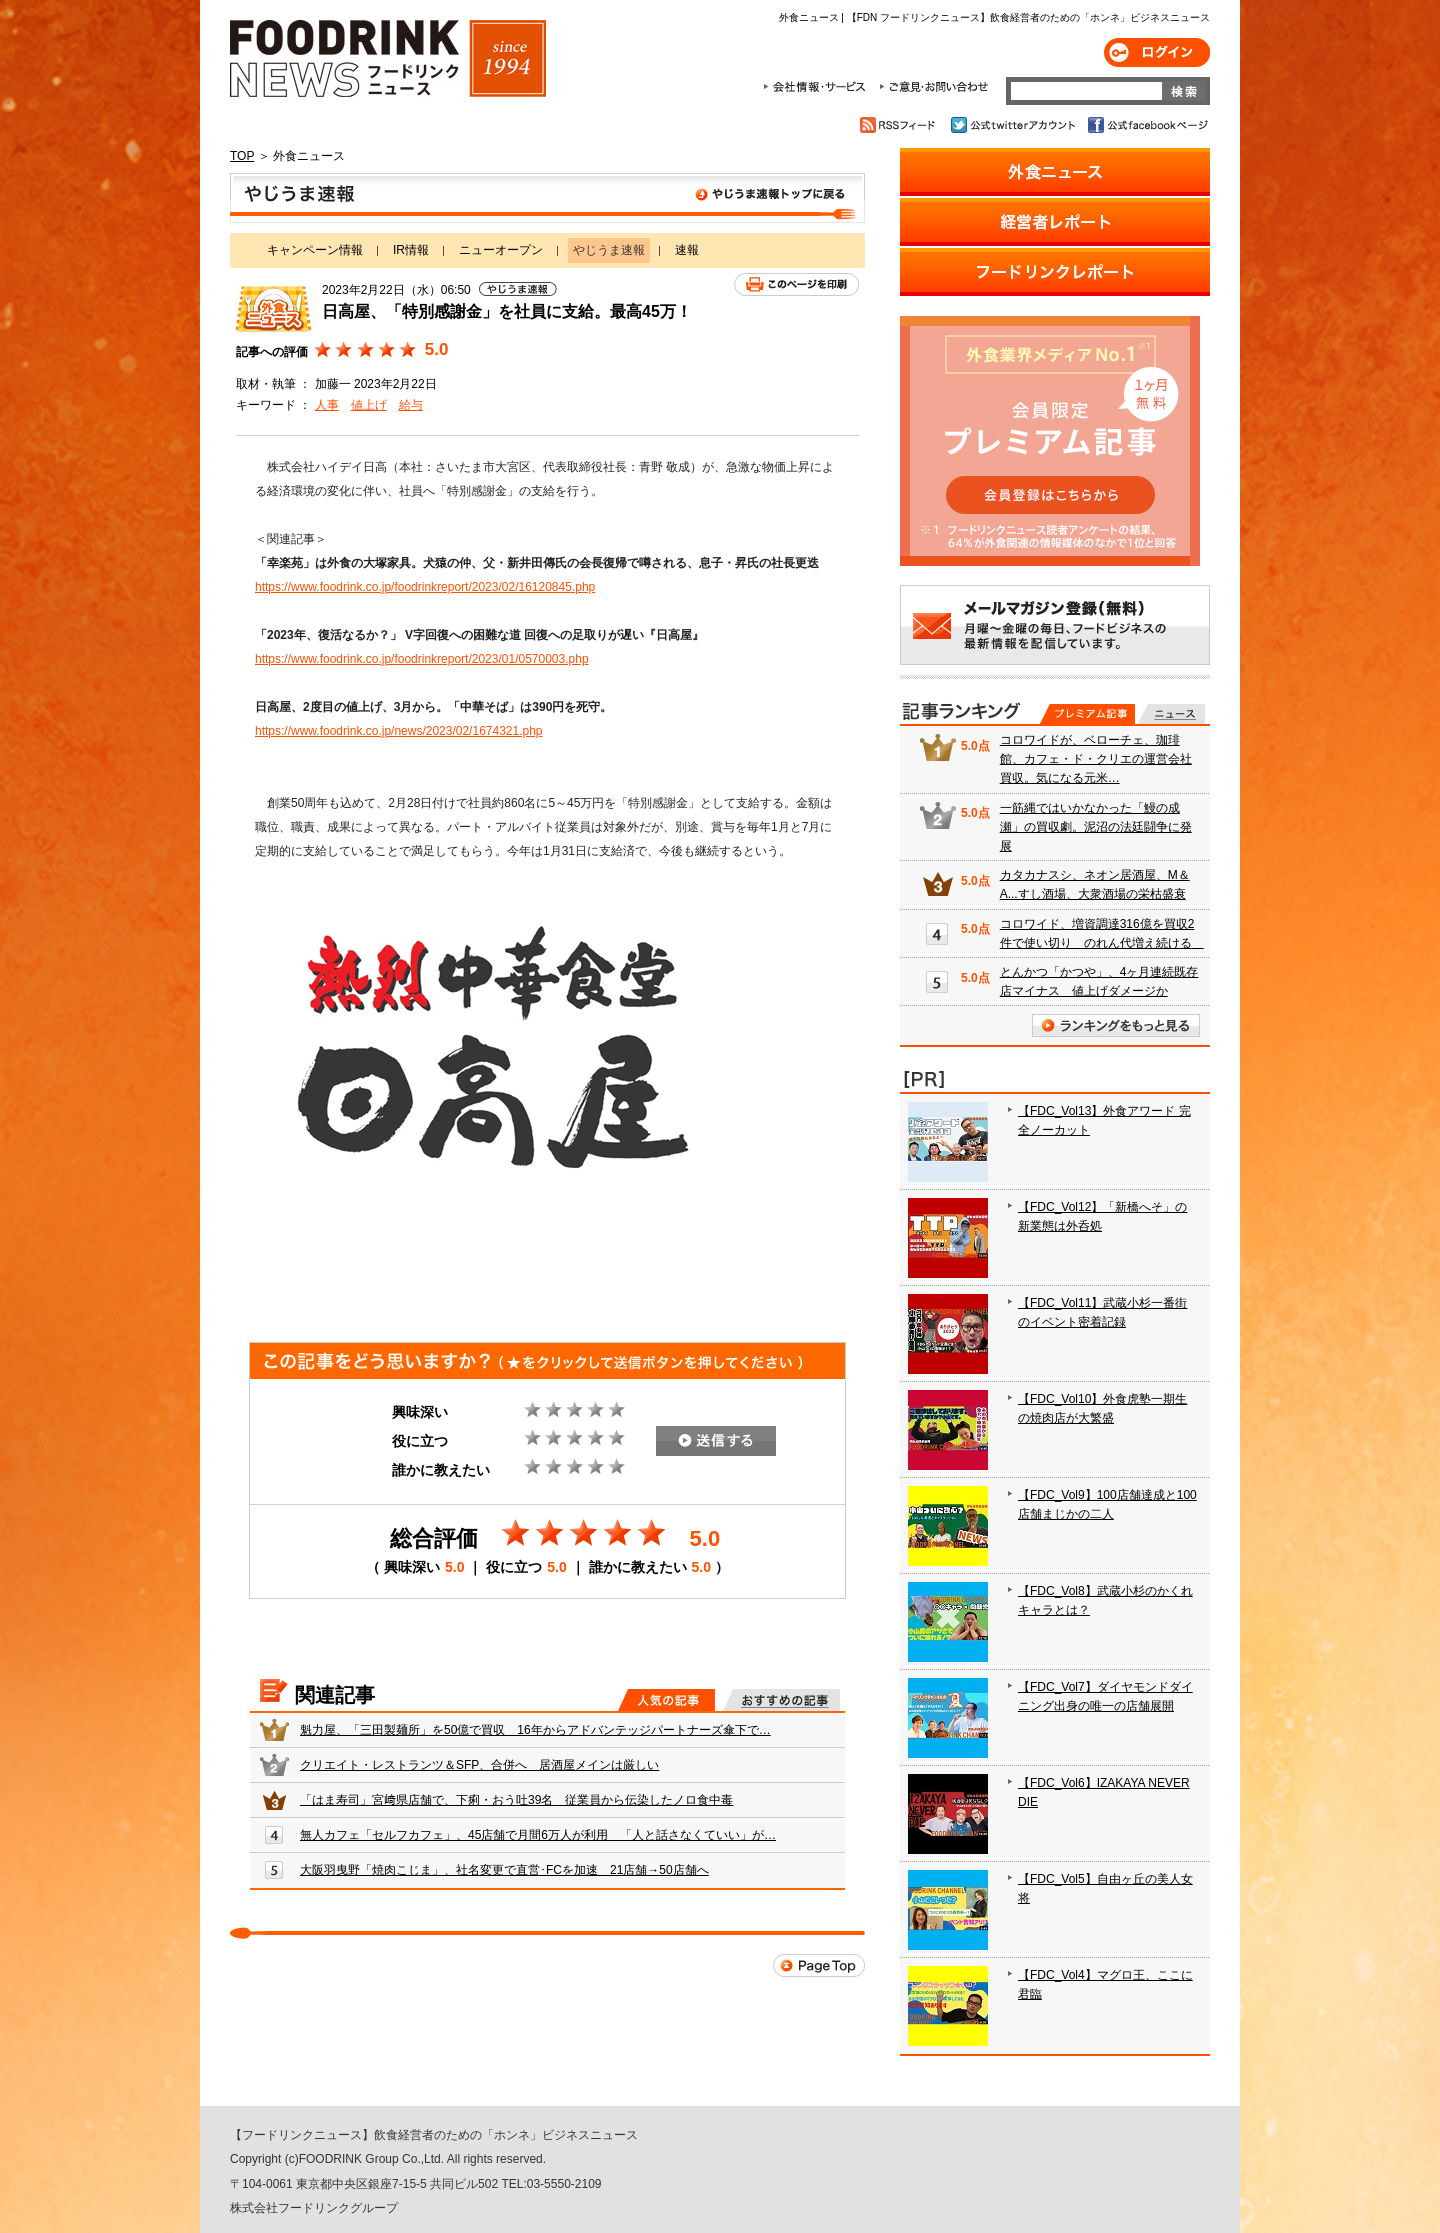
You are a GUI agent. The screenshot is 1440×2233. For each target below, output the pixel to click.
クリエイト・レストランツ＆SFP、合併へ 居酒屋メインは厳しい (479, 1765)
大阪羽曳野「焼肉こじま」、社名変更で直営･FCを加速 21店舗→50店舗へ (504, 1870)
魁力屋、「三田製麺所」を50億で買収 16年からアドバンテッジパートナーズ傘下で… (535, 1730)
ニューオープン (501, 250)
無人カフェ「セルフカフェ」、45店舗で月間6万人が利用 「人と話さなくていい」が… (538, 1835)
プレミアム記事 (1087, 714)
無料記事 (1171, 714)
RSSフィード (900, 125)
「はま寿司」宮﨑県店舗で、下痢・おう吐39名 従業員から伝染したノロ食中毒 (516, 1800)
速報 (687, 250)
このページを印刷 (796, 284)
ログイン (1157, 52)
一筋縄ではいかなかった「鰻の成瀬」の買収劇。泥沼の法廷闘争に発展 (1096, 827)
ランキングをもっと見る (1116, 1025)
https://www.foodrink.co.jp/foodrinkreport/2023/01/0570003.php (422, 659)
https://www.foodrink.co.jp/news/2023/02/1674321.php (399, 731)
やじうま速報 (547, 198)
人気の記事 (666, 1700)
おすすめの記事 (781, 1700)
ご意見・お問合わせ (933, 87)
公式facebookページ (1146, 125)
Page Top (819, 1965)
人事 (327, 405)
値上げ (369, 405)
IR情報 (411, 250)
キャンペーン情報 (315, 250)
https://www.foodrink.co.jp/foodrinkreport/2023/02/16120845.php (425, 587)
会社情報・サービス (818, 87)
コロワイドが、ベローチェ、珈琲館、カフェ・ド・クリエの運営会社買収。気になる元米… (1096, 759)
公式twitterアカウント (1014, 125)
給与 (411, 405)
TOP (242, 156)
